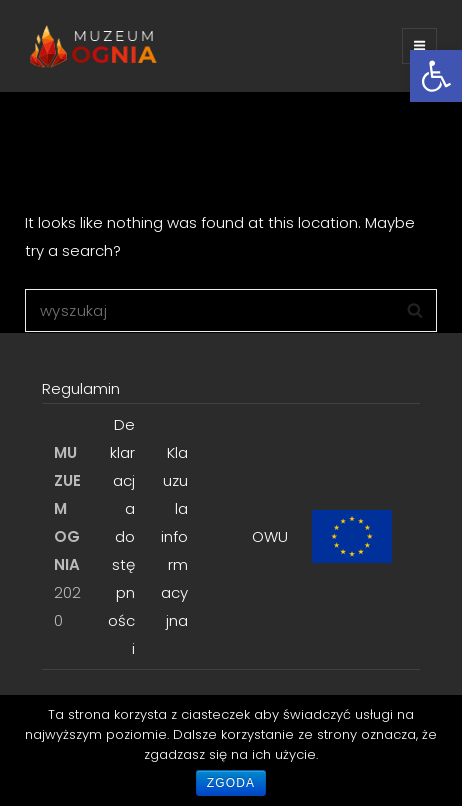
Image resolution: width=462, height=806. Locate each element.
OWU (270, 536)
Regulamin (81, 388)
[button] (436, 76)
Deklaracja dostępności (121, 536)
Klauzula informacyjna (174, 536)
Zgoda (231, 783)
